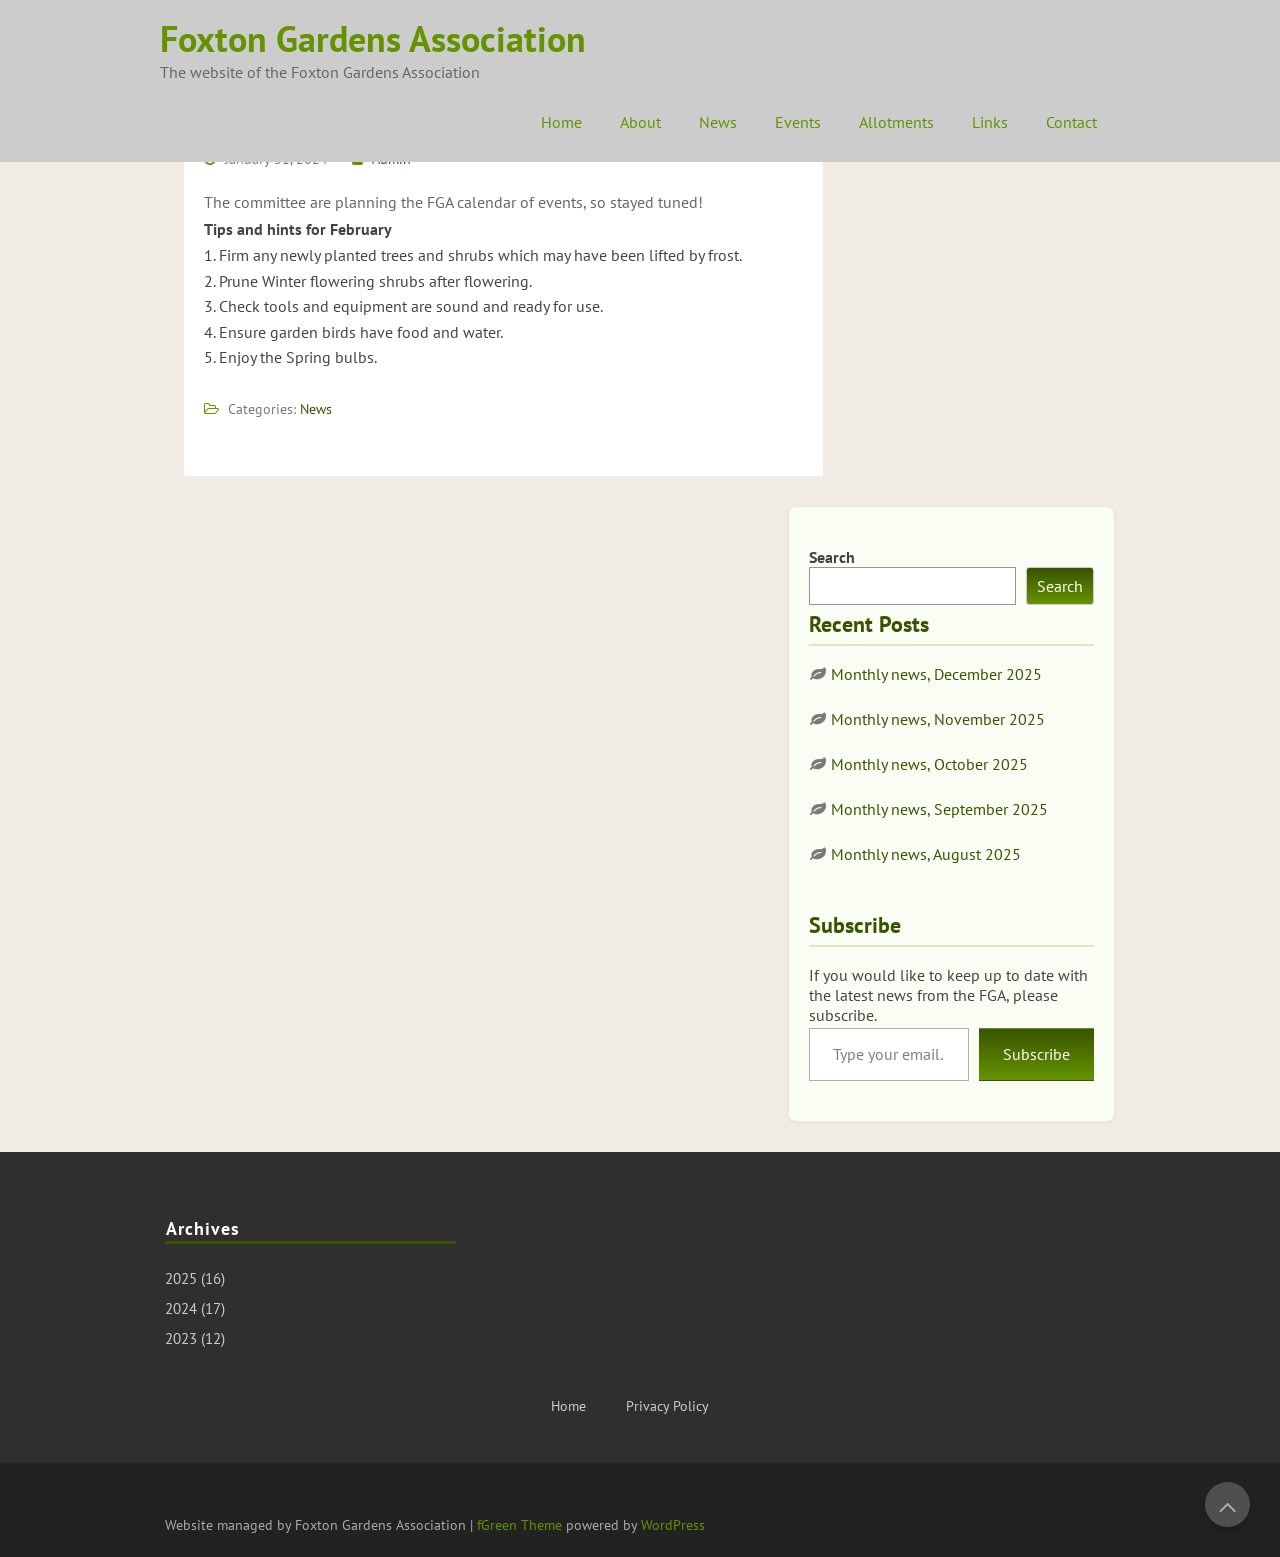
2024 (181, 1308)
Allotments (896, 122)
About (640, 122)
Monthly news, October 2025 (929, 764)
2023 (181, 1338)
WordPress (673, 1525)
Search (832, 557)
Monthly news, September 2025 (939, 809)
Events (798, 122)
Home (561, 122)
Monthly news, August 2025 (926, 854)
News (718, 122)
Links (990, 122)
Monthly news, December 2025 (936, 674)
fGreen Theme (519, 1525)
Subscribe (1036, 1054)
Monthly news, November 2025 (938, 719)
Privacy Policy (667, 1406)
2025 (181, 1278)
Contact (1071, 122)
